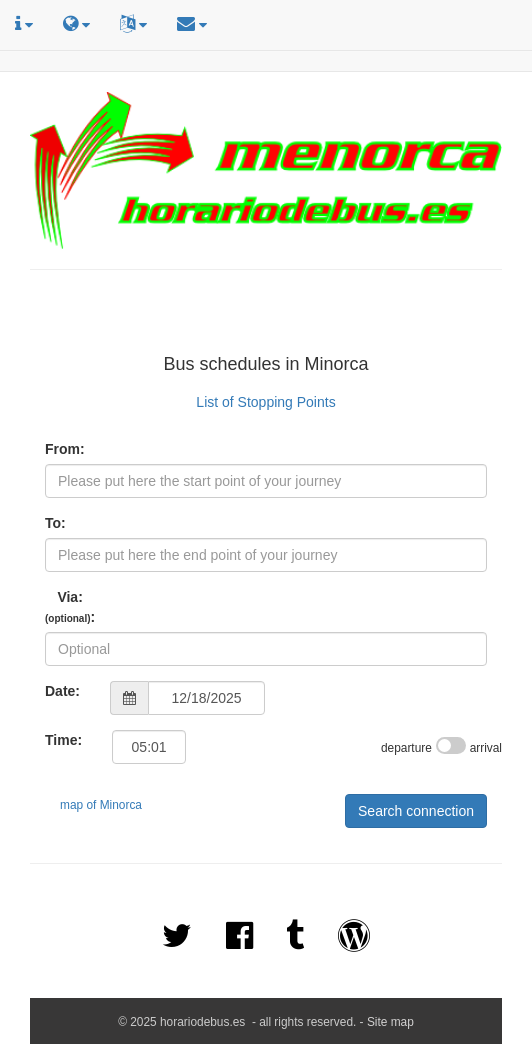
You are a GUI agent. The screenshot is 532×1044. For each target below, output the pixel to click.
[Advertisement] (266, 315)
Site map (390, 1022)
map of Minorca (101, 805)
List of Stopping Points (265, 402)
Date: (62, 691)
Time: (63, 740)
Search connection (416, 811)
